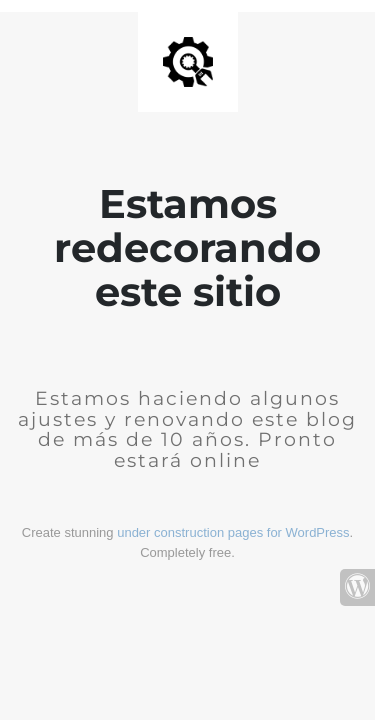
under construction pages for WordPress (233, 532)
